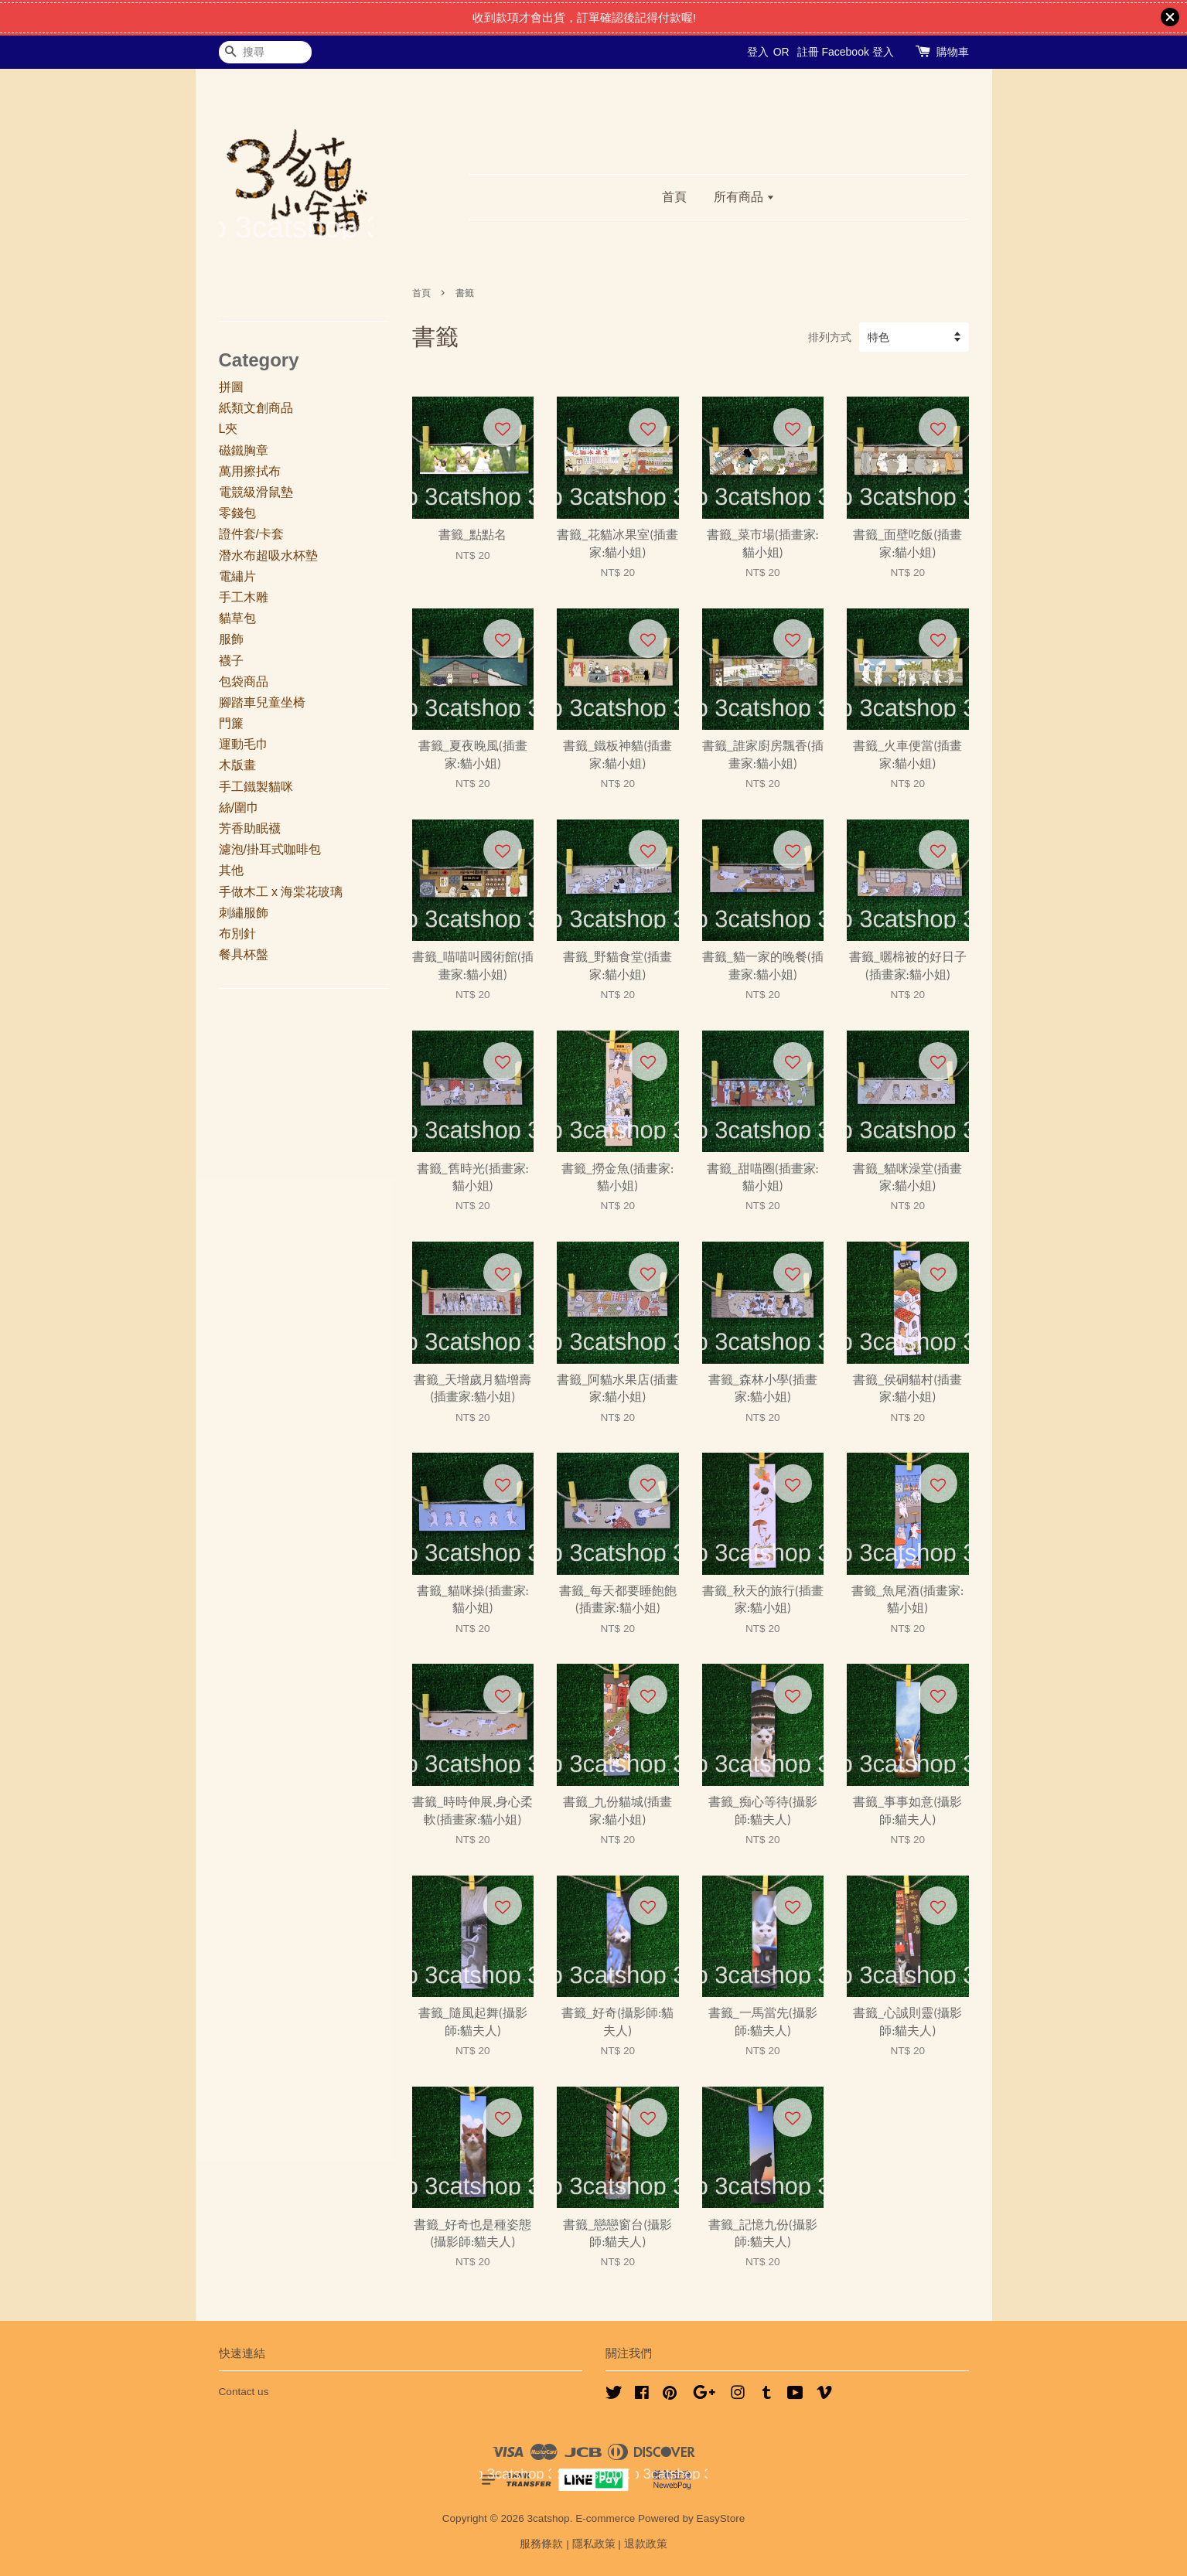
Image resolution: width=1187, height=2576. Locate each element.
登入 (758, 52)
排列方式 (829, 337)
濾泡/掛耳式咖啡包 (270, 849)
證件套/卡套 (251, 533)
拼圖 (231, 387)
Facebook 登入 (857, 52)
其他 (231, 870)
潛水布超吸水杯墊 (268, 555)
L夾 (228, 428)
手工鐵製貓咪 (256, 786)
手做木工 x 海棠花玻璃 (281, 891)
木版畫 (237, 765)
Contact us (244, 2391)
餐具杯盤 (243, 954)
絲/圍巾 (239, 807)
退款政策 (645, 2544)
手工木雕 (243, 597)
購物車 (952, 52)
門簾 (231, 723)
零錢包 (237, 513)
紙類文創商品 (256, 407)
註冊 (808, 52)
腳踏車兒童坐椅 (262, 702)
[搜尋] (265, 52)
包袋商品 (243, 681)
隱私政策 (594, 2544)
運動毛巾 (243, 744)
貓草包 (237, 618)
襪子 (231, 660)
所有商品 (744, 196)
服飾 (231, 639)
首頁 (674, 196)
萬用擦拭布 (250, 471)
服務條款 (541, 2544)
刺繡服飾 (243, 912)
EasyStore (721, 2518)
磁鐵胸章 (243, 450)
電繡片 (237, 576)
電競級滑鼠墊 (256, 492)
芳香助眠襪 (250, 828)
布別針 (237, 933)
